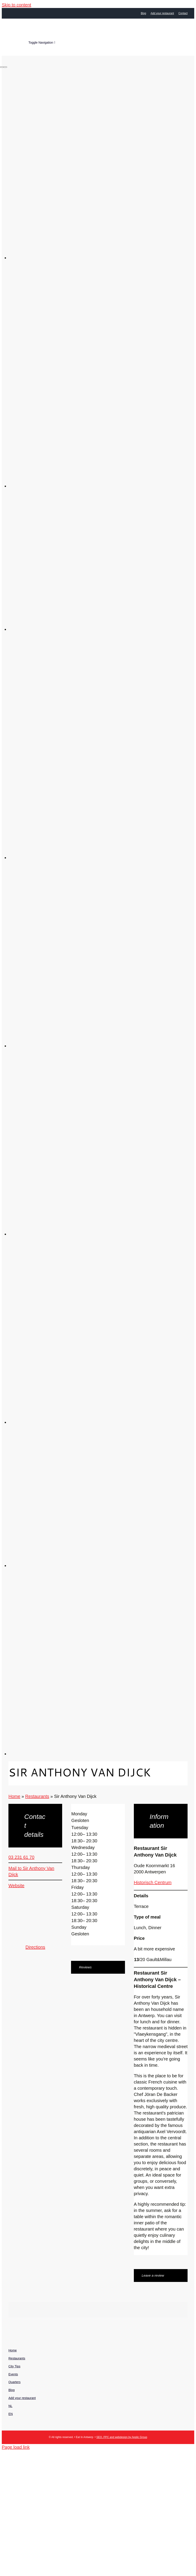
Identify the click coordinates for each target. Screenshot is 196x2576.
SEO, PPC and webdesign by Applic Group (121, 2437)
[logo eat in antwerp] (57, 29)
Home (14, 1796)
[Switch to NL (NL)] (98, 2406)
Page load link (16, 2447)
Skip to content (16, 4)
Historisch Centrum (153, 1882)
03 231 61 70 (21, 1857)
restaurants (37, 1796)
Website (16, 1885)
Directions (35, 1947)
